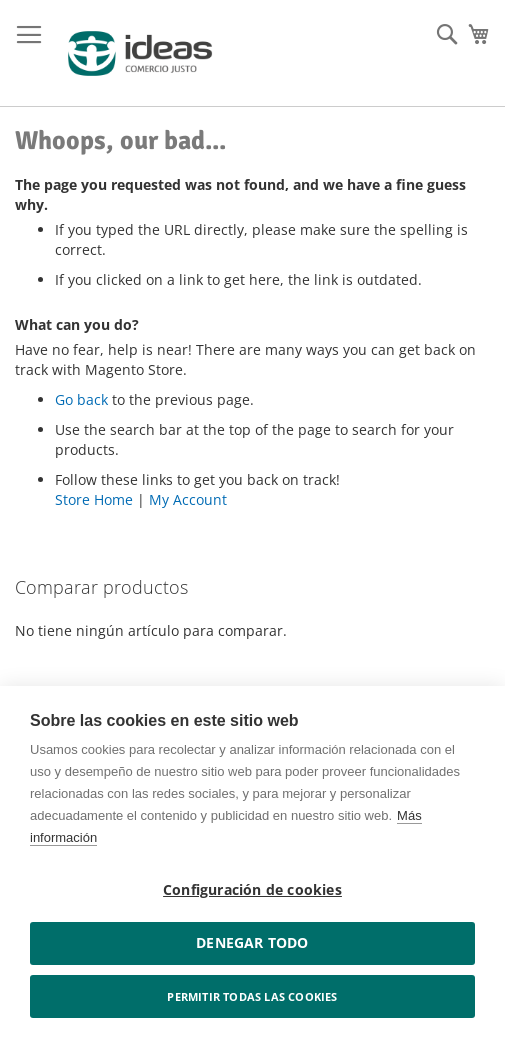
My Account (188, 499)
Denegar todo (252, 943)
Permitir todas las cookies (252, 996)
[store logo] (140, 53)
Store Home (94, 499)
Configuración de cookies (252, 890)
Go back (81, 399)
